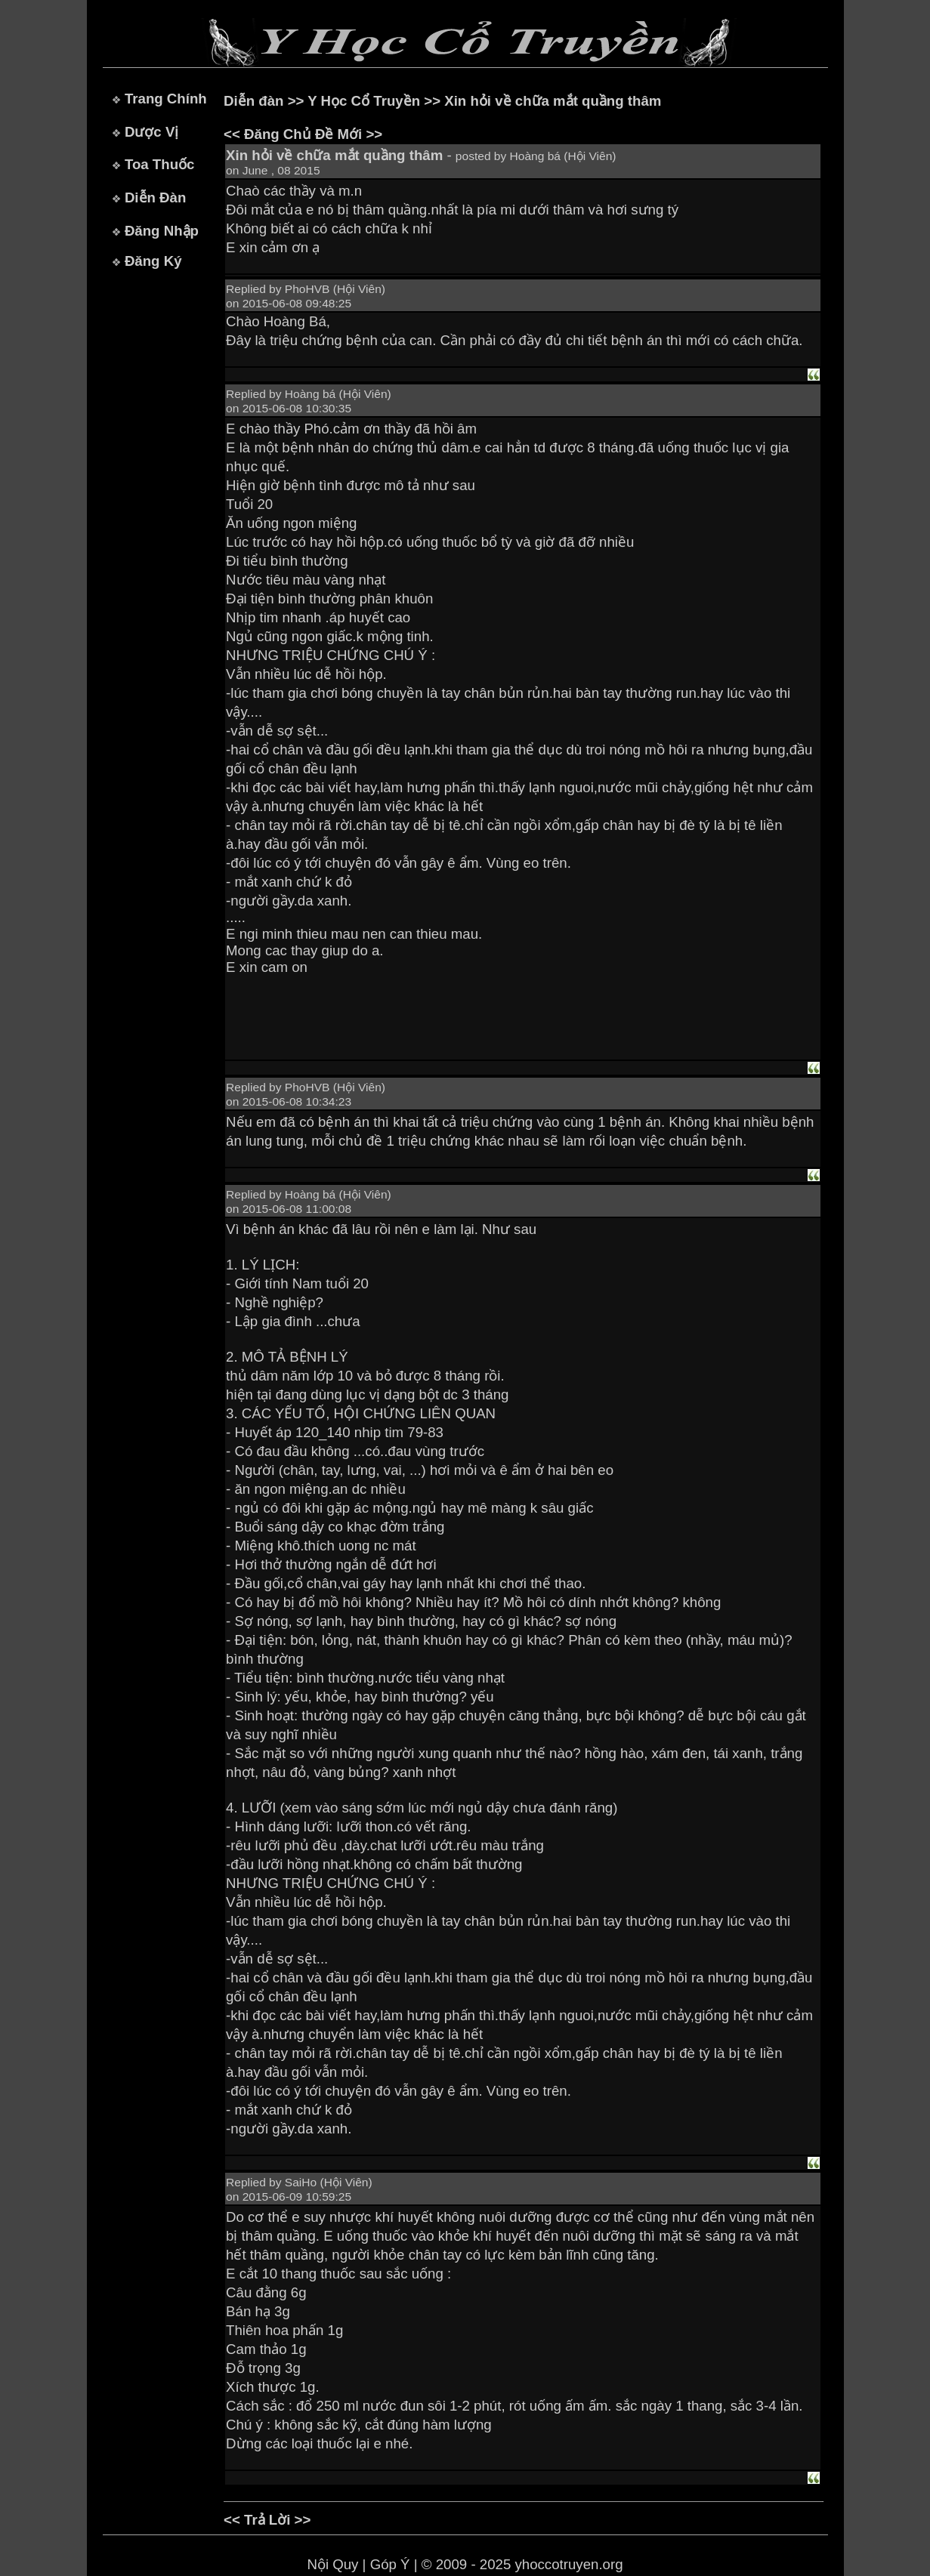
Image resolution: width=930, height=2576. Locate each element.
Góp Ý (390, 2564)
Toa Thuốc (160, 164)
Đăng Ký (153, 261)
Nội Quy (332, 2564)
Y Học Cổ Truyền (363, 101)
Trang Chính (166, 98)
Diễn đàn (253, 101)
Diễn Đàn (155, 197)
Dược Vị (151, 132)
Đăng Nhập (162, 231)
